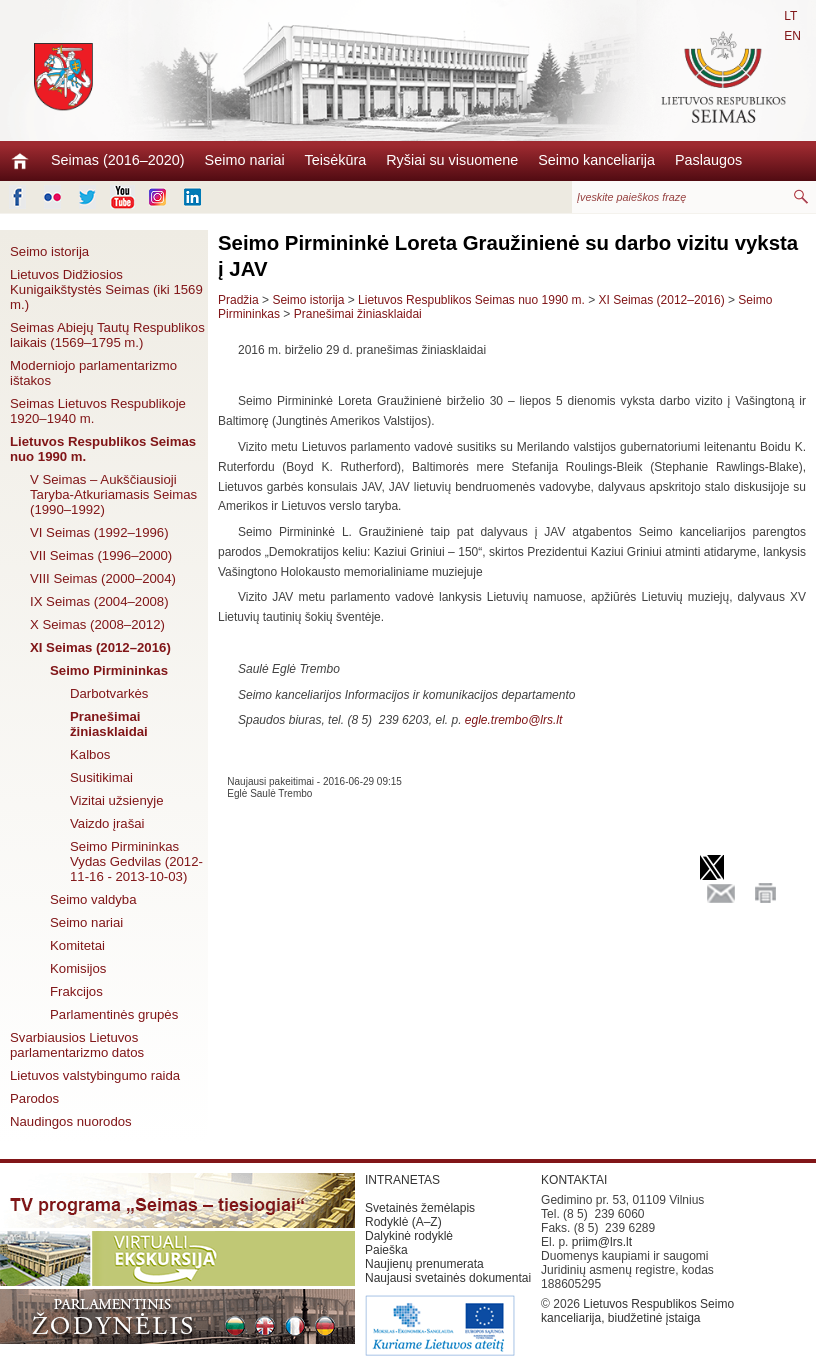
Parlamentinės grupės (114, 1014)
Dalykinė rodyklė (409, 1236)
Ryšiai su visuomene (452, 160)
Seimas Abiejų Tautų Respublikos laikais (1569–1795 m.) (107, 335)
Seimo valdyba (93, 899)
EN (792, 36)
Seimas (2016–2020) (118, 160)
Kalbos (90, 754)
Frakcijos (76, 991)
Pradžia (238, 300)
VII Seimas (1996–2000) (101, 555)
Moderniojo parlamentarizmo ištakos (93, 373)
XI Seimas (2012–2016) (100, 647)
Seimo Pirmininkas (109, 670)
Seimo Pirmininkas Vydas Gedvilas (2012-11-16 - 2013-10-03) (136, 861)
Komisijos (78, 968)
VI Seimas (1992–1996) (99, 532)
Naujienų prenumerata (424, 1264)
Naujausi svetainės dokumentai (448, 1278)
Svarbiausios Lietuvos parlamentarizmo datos (77, 1045)
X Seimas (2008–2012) (97, 624)
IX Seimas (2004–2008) (99, 601)
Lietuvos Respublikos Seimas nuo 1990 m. (103, 449)
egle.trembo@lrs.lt (514, 720)
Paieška (386, 1250)
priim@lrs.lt (602, 1242)
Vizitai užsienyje (117, 800)
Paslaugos (708, 160)
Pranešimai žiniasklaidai (109, 724)
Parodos (34, 1098)
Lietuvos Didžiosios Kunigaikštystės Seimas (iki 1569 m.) (106, 289)
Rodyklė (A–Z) (403, 1222)
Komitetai (77, 945)
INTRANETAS (402, 1180)
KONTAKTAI (574, 1180)
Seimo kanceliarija (596, 160)
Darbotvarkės (109, 693)
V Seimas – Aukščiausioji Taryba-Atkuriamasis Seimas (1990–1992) (113, 494)
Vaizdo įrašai (107, 823)
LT (790, 16)
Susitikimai (101, 777)
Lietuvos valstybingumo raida (95, 1075)
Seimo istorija (49, 251)
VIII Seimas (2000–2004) (103, 578)
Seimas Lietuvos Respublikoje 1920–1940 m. (98, 411)
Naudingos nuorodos (71, 1121)
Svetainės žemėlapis (420, 1208)
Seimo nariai (245, 160)
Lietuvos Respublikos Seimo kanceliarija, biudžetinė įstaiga (637, 1311)
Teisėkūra (336, 160)
